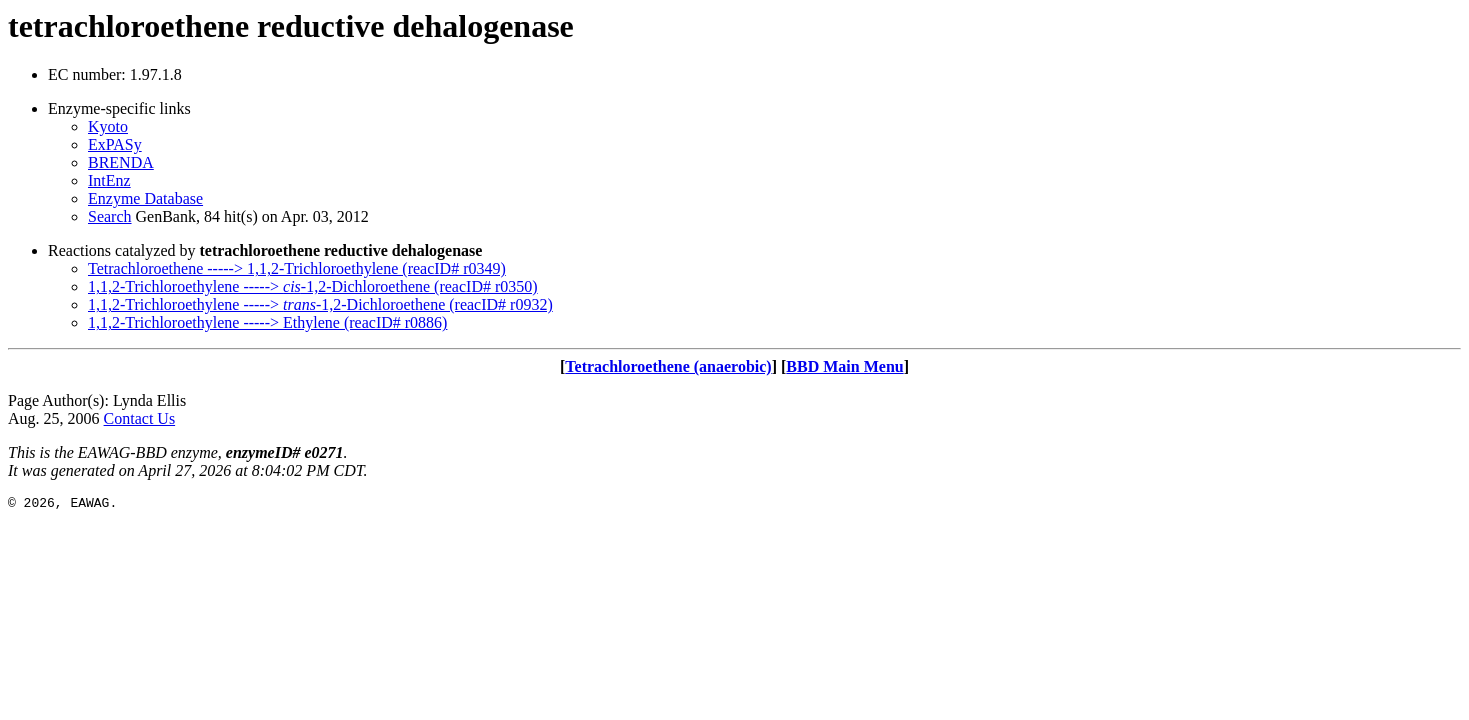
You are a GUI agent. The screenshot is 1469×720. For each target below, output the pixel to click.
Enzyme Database (145, 198)
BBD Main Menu (844, 366)
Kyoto (108, 126)
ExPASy (115, 144)
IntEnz (109, 180)
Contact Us (140, 418)
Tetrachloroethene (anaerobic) (668, 366)
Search (110, 216)
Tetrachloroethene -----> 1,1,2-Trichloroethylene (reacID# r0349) (297, 268)
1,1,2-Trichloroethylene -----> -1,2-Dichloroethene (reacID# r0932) (320, 304)
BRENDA (121, 162)
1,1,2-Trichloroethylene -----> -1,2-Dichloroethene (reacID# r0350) (313, 286)
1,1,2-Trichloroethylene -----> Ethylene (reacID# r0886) (267, 322)
